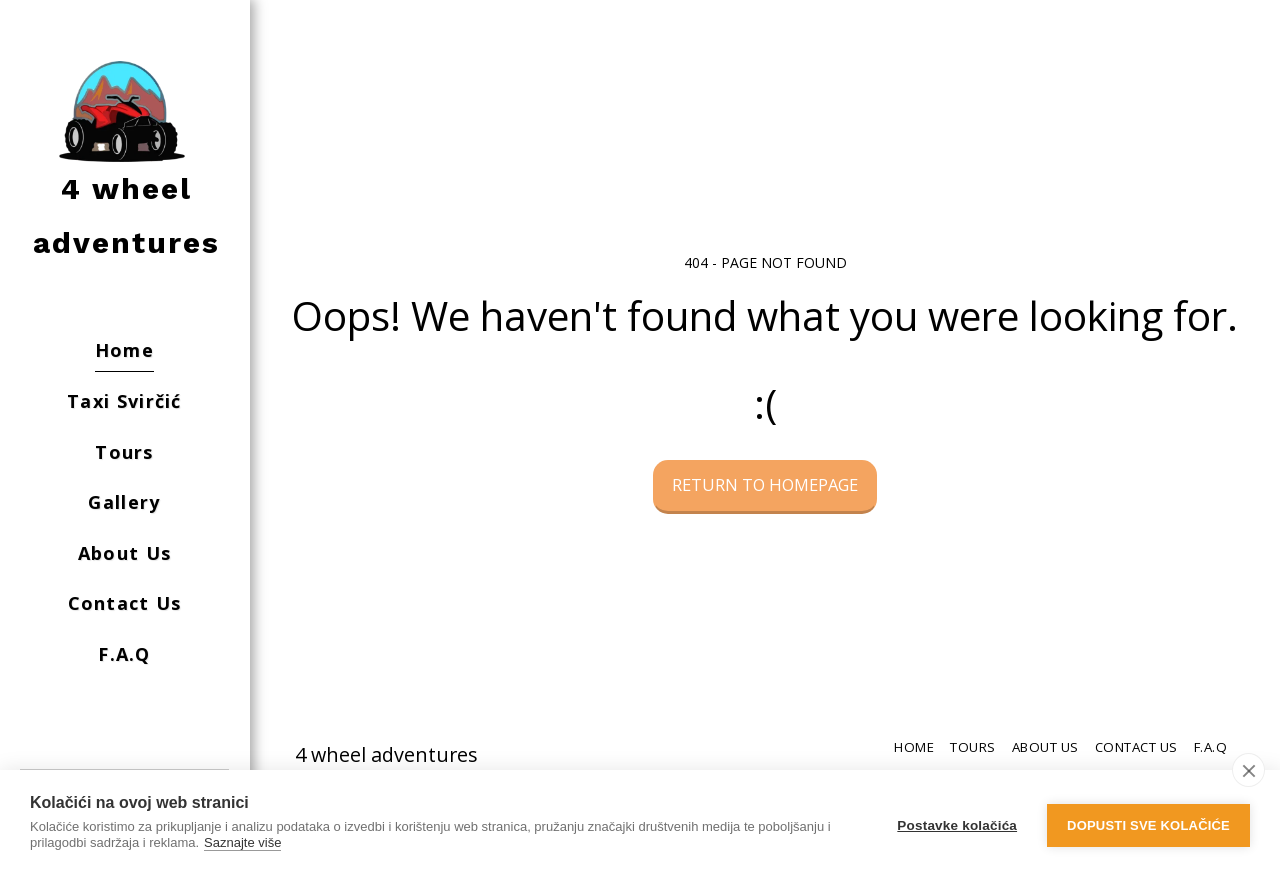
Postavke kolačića (957, 823)
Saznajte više (242, 842)
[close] (1248, 770)
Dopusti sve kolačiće (1148, 823)
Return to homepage (765, 484)
